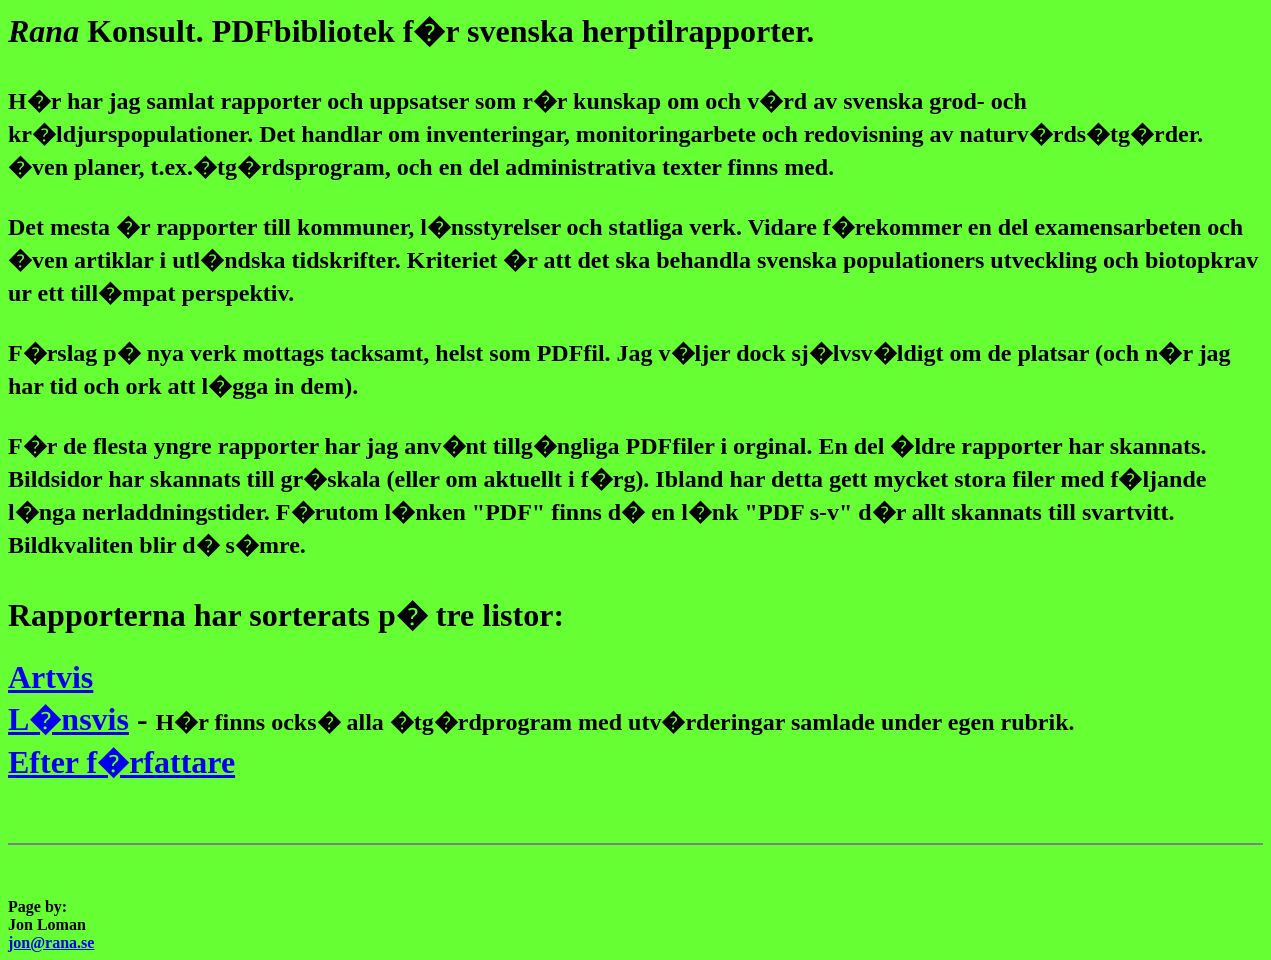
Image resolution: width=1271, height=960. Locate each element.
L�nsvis (68, 719)
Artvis (50, 677)
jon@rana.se (51, 942)
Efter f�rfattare (121, 762)
